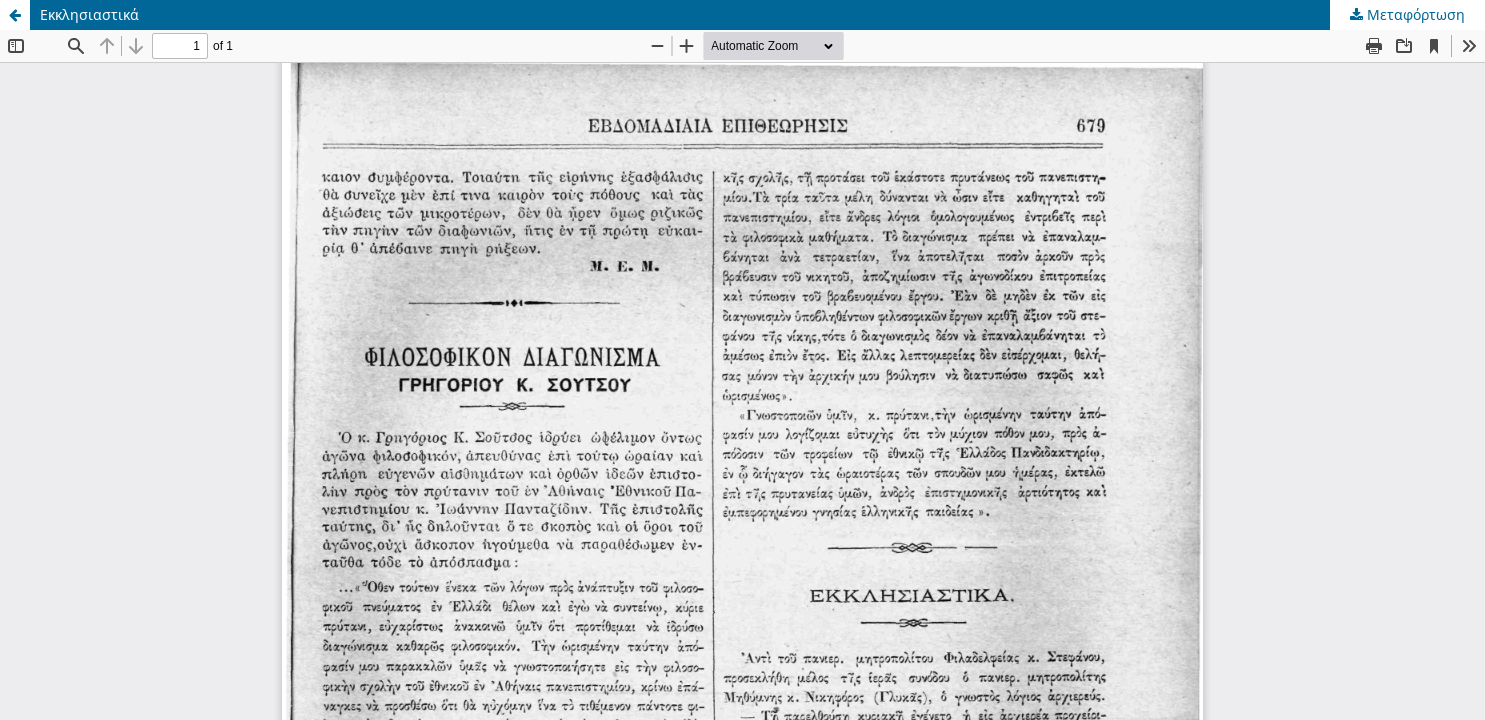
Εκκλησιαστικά (89, 14)
